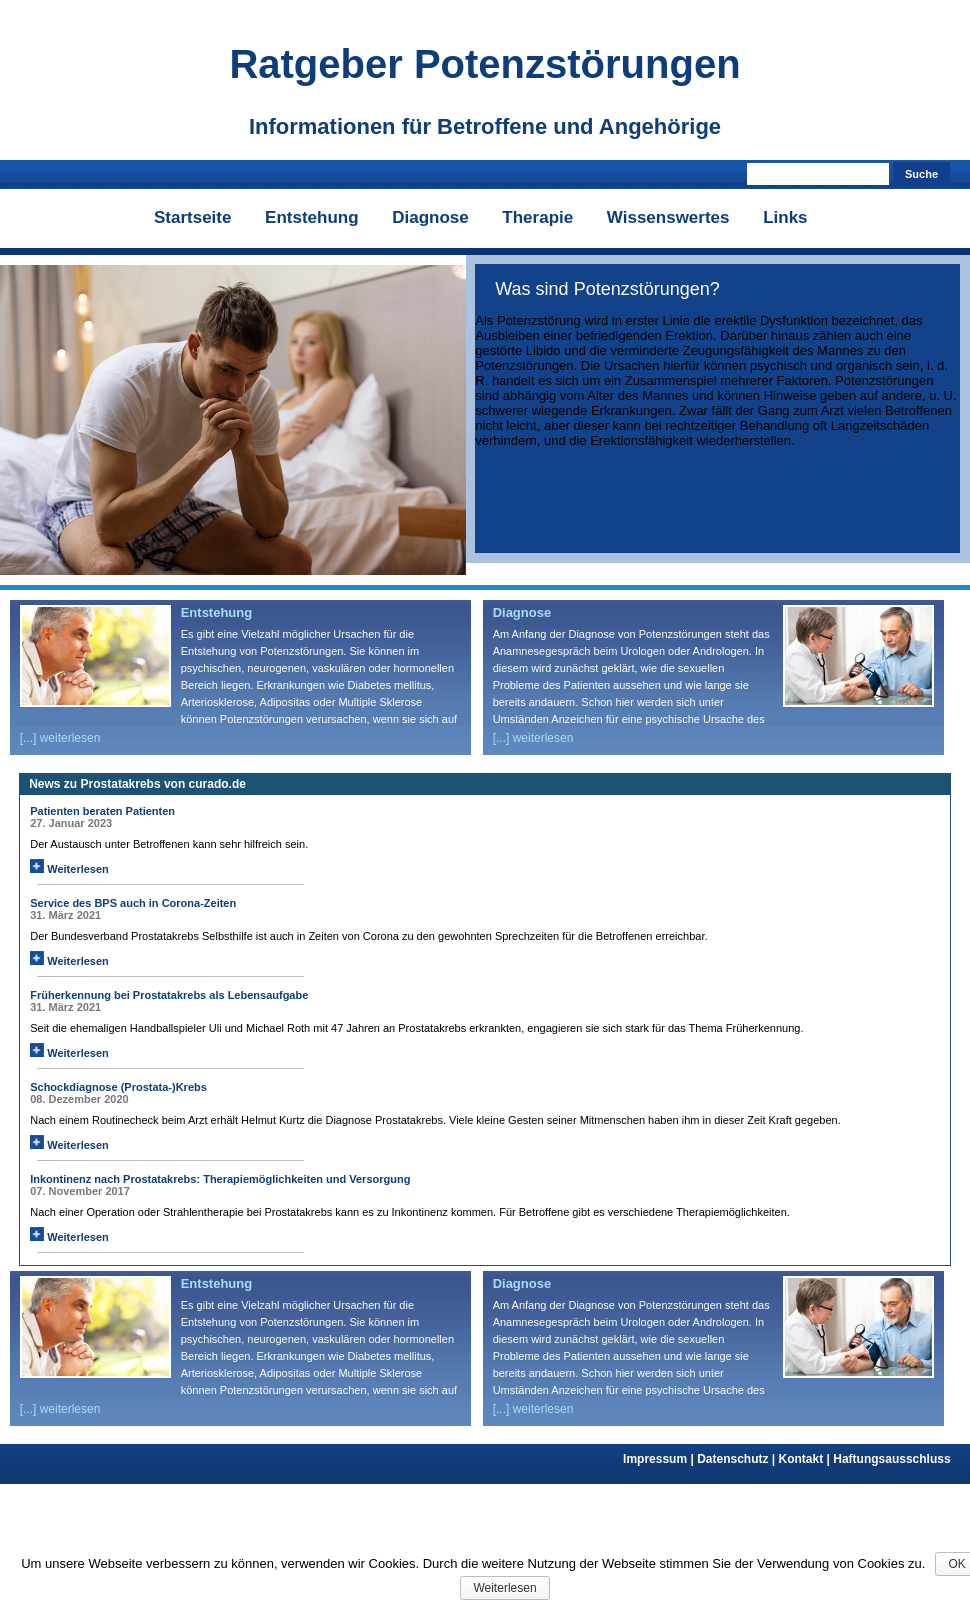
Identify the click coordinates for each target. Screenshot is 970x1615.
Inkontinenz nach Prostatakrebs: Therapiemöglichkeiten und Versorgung (220, 1179)
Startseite (192, 217)
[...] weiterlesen (60, 738)
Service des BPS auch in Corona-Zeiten (133, 903)
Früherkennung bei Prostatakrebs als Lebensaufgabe (169, 995)
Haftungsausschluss (891, 1459)
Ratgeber (484, 64)
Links (785, 217)
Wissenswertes (668, 217)
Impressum (660, 1459)
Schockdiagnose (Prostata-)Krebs (118, 1087)
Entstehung (312, 217)
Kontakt (806, 1459)
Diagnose (430, 217)
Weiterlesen (69, 869)
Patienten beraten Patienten (102, 811)
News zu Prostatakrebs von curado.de (137, 784)
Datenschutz (737, 1459)
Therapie (537, 217)
